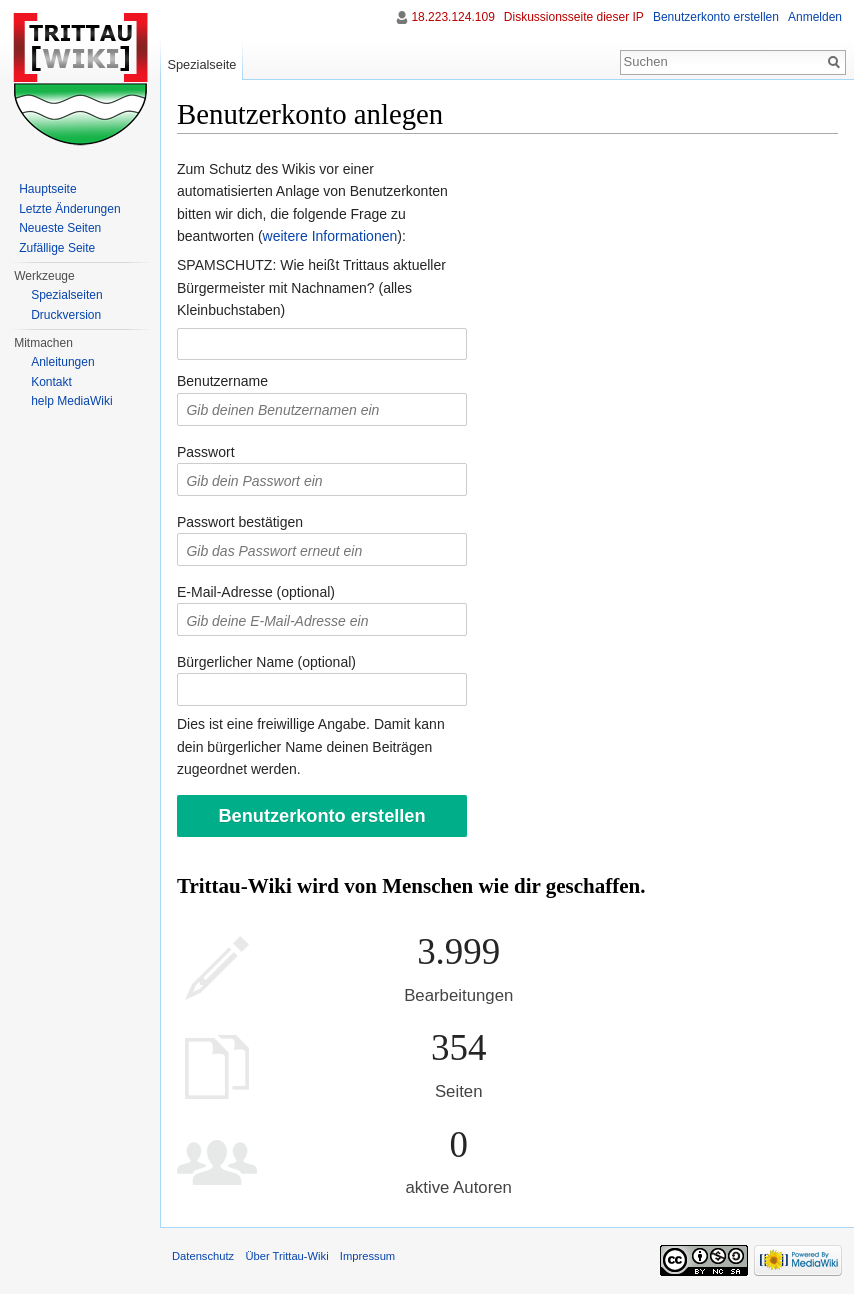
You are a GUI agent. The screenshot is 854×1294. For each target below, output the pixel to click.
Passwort (206, 452)
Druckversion (66, 315)
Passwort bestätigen (240, 522)
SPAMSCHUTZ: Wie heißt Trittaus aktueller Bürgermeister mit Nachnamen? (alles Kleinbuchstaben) (311, 287)
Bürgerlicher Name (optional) (266, 662)
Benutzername (222, 381)
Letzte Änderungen (69, 209)
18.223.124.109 (452, 17)
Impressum (367, 1256)
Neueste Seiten (60, 228)
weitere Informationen (330, 236)
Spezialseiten (66, 295)
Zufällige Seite (57, 248)
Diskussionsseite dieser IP (574, 17)
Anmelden (815, 17)
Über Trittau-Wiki (286, 1256)
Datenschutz (203, 1256)
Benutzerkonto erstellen (716, 17)
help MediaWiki (71, 401)
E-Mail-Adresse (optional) (256, 592)
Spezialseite (201, 64)
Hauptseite (47, 189)
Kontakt (51, 382)
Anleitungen (62, 362)
